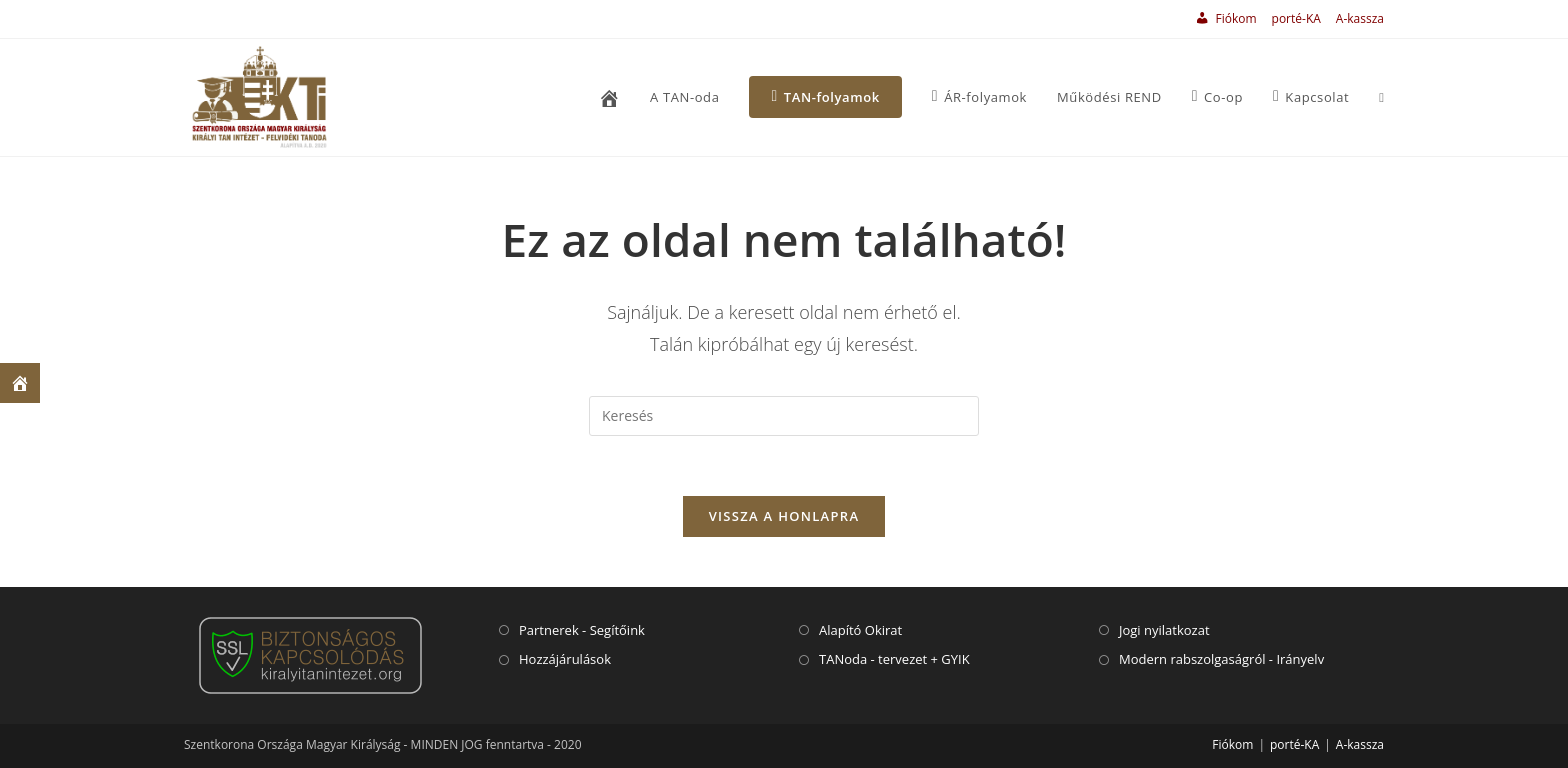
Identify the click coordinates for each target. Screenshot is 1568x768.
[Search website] (1381, 97)
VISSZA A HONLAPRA (784, 516)
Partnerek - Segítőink (582, 630)
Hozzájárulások (565, 659)
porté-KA (1296, 18)
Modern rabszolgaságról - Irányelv (1221, 659)
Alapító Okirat (860, 630)
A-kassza (1360, 18)
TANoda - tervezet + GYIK (894, 659)
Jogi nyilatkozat (1164, 630)
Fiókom (1232, 744)
